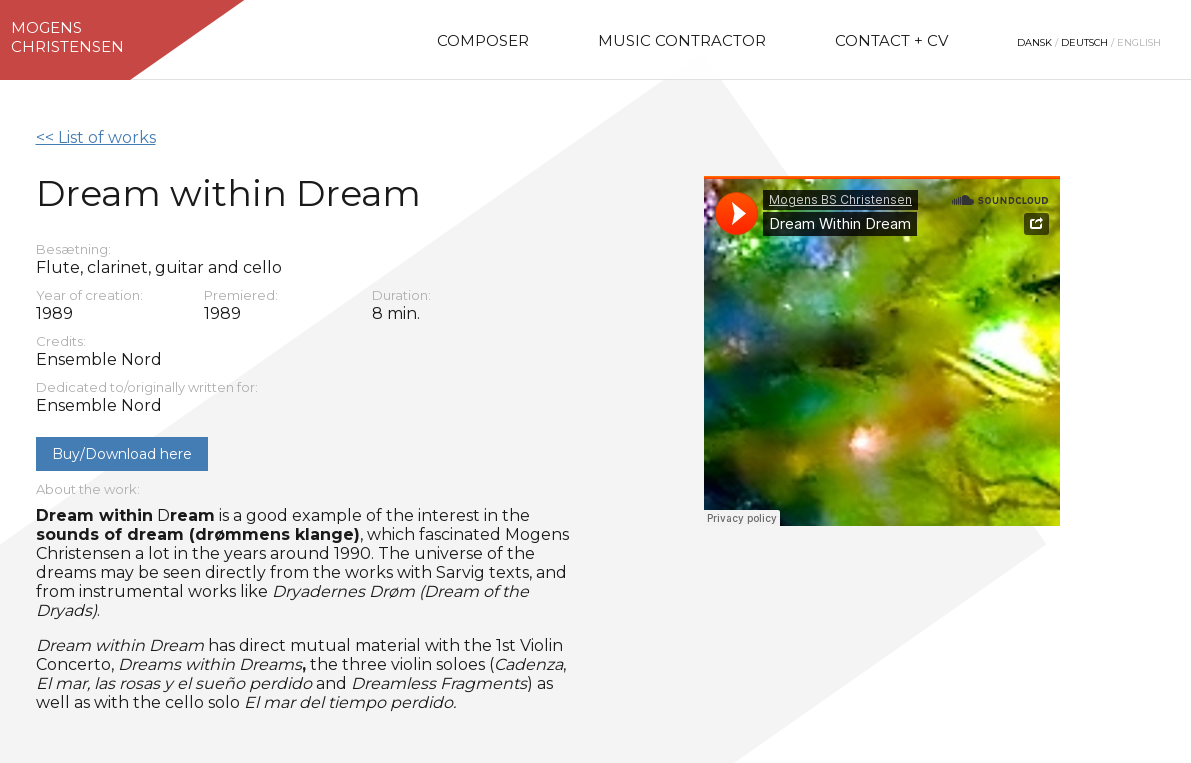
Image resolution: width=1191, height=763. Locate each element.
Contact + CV (891, 40)
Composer (483, 40)
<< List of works (96, 137)
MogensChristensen (67, 37)
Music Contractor (682, 40)
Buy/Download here (122, 454)
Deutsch (1084, 42)
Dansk (1034, 42)
